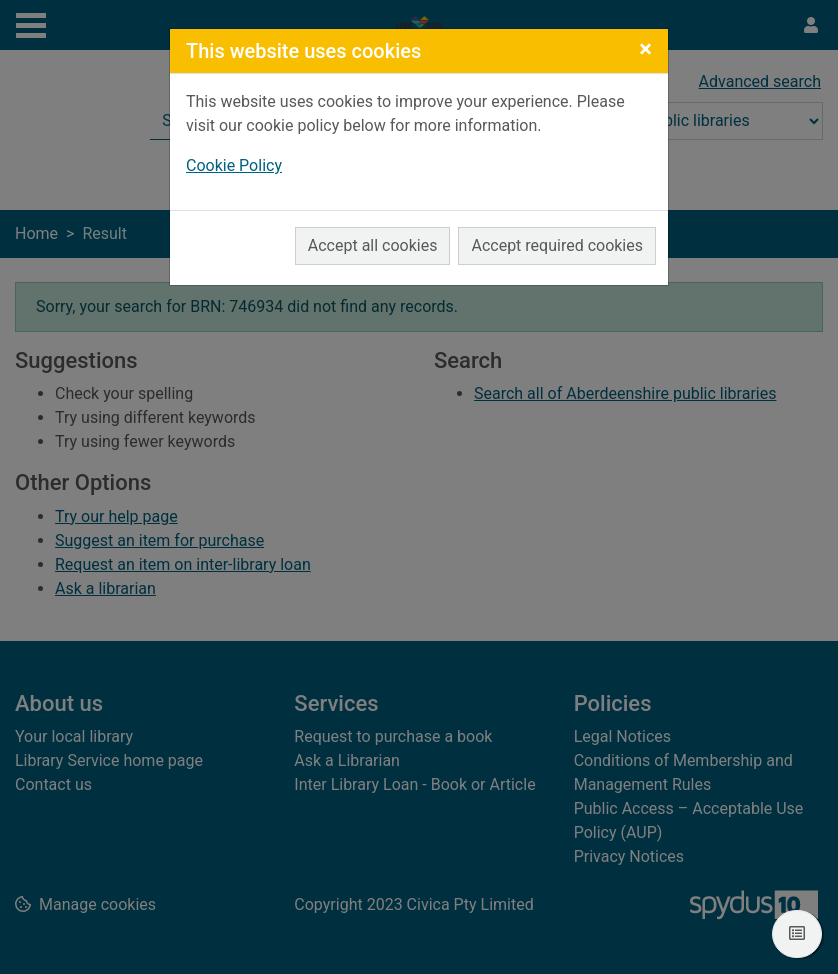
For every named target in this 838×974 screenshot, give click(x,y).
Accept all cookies (373, 245)
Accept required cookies (557, 245)
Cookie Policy (234, 165)
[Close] (645, 49)
